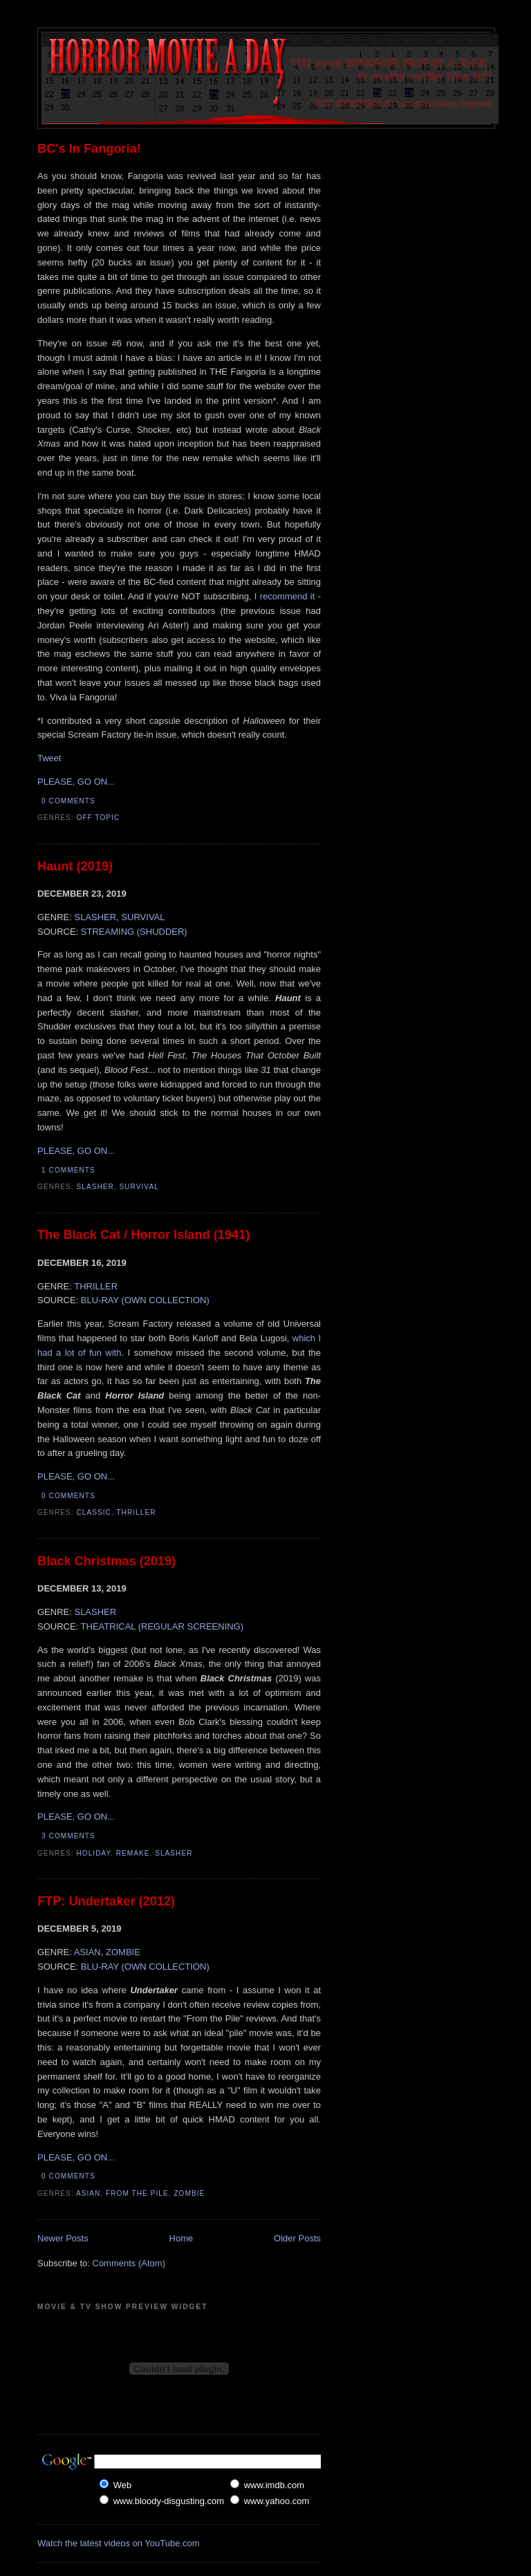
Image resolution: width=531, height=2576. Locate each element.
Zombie (189, 2193)
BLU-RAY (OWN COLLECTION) (145, 1300)
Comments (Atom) (129, 2263)
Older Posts (297, 2238)
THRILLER (96, 1286)
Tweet (49, 758)
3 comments (68, 1836)
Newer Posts (62, 2238)
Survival (139, 1187)
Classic (94, 1512)
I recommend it (284, 596)
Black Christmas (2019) (106, 1561)
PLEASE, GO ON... (76, 781)
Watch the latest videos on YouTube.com (118, 2543)
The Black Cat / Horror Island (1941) (143, 1235)
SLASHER (95, 917)
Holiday (94, 1853)
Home (181, 2238)
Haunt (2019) (75, 866)
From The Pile (137, 2193)
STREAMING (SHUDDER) (134, 931)
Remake (133, 1853)
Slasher (95, 1187)
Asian (88, 2193)
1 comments (68, 1170)
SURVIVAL (143, 917)
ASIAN (87, 1952)
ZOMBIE (123, 1952)
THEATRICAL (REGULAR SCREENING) (162, 1626)
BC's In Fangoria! (89, 149)
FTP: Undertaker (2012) (106, 1901)
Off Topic (98, 817)
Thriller (136, 1512)
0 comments (68, 801)
